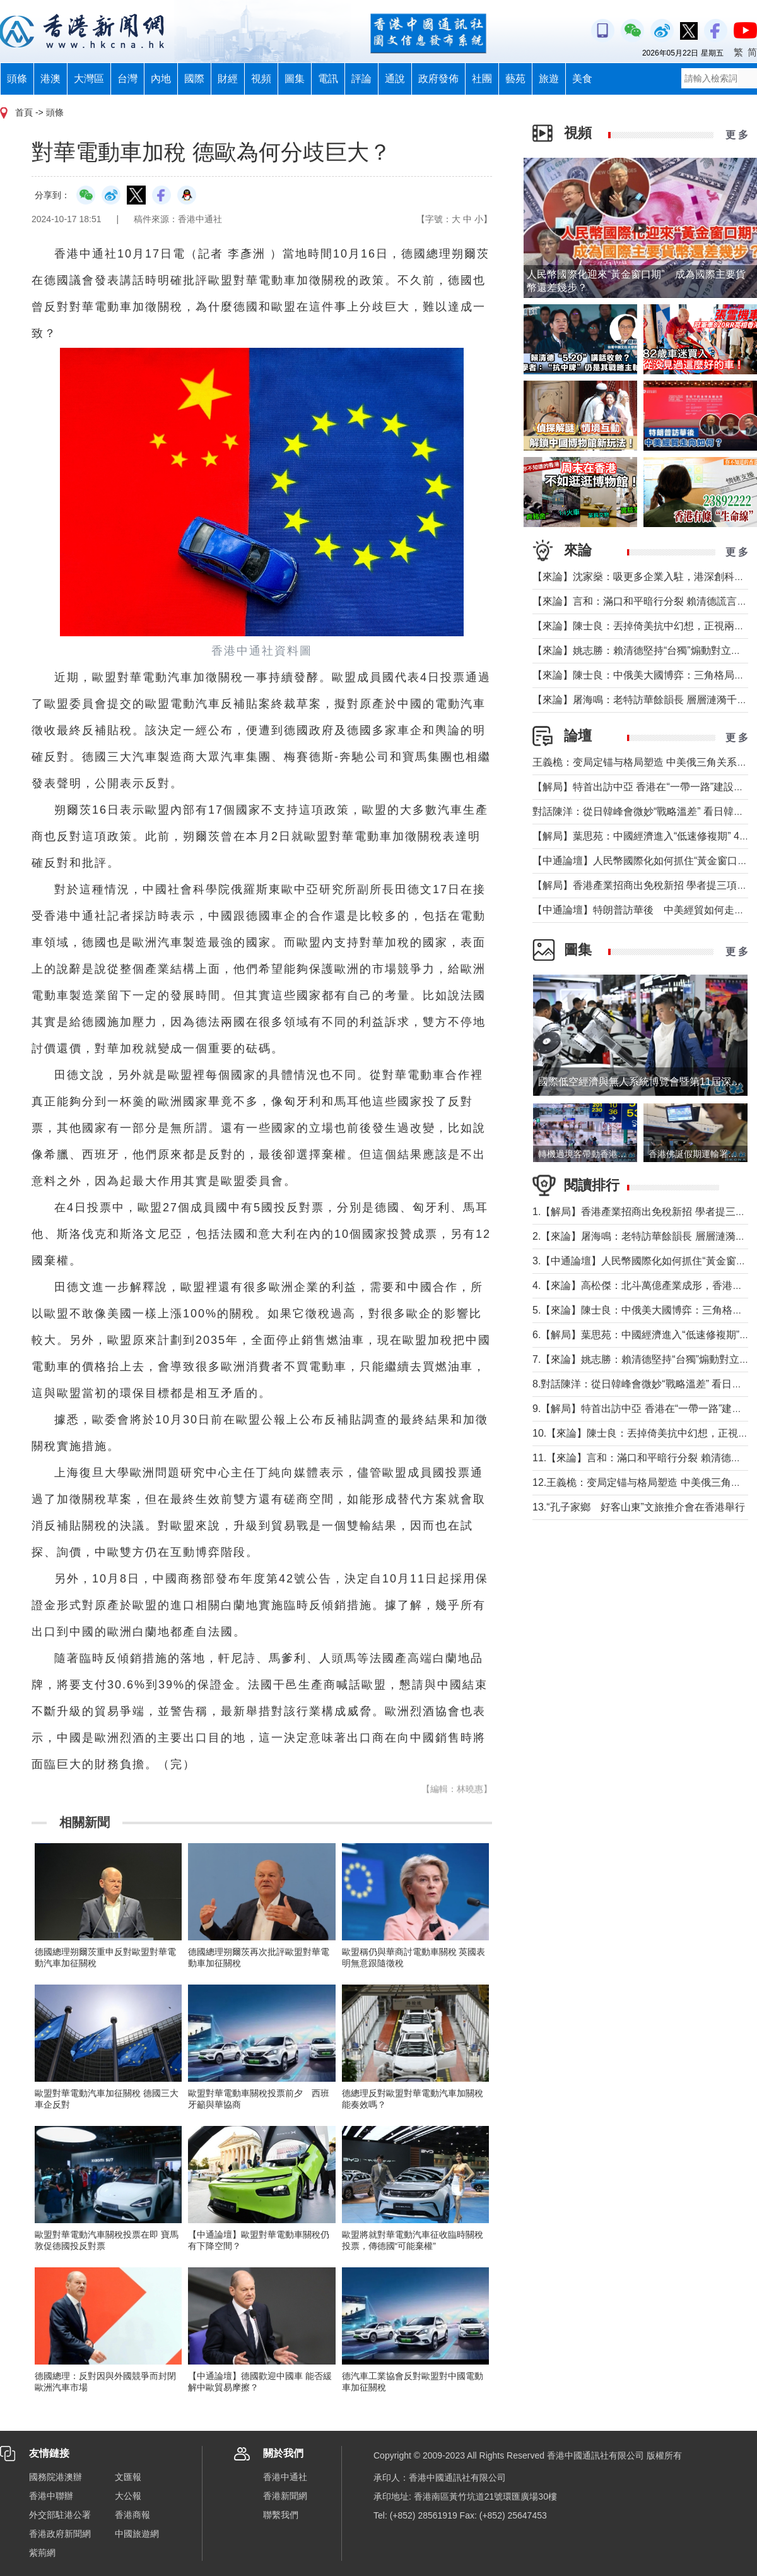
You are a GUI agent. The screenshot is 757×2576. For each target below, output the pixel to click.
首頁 (24, 112)
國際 (194, 78)
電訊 (328, 78)
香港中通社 (285, 2477)
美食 (582, 78)
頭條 (17, 78)
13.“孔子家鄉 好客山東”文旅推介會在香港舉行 (638, 1507)
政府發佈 (438, 78)
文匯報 (128, 2477)
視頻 (261, 78)
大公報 (128, 2496)
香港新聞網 (285, 2496)
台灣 (127, 78)
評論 (361, 78)
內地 (161, 78)
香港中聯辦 (51, 2496)
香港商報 (132, 2515)
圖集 (295, 78)
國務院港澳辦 (55, 2477)
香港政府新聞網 (60, 2534)
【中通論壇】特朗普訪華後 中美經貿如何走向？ (643, 910)
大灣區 (89, 78)
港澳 (50, 78)
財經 (228, 78)
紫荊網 (42, 2553)
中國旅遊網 (137, 2534)
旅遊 (549, 78)
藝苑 (515, 78)
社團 (482, 78)
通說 (395, 78)
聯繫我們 (280, 2515)
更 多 (736, 134)
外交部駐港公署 (60, 2515)
